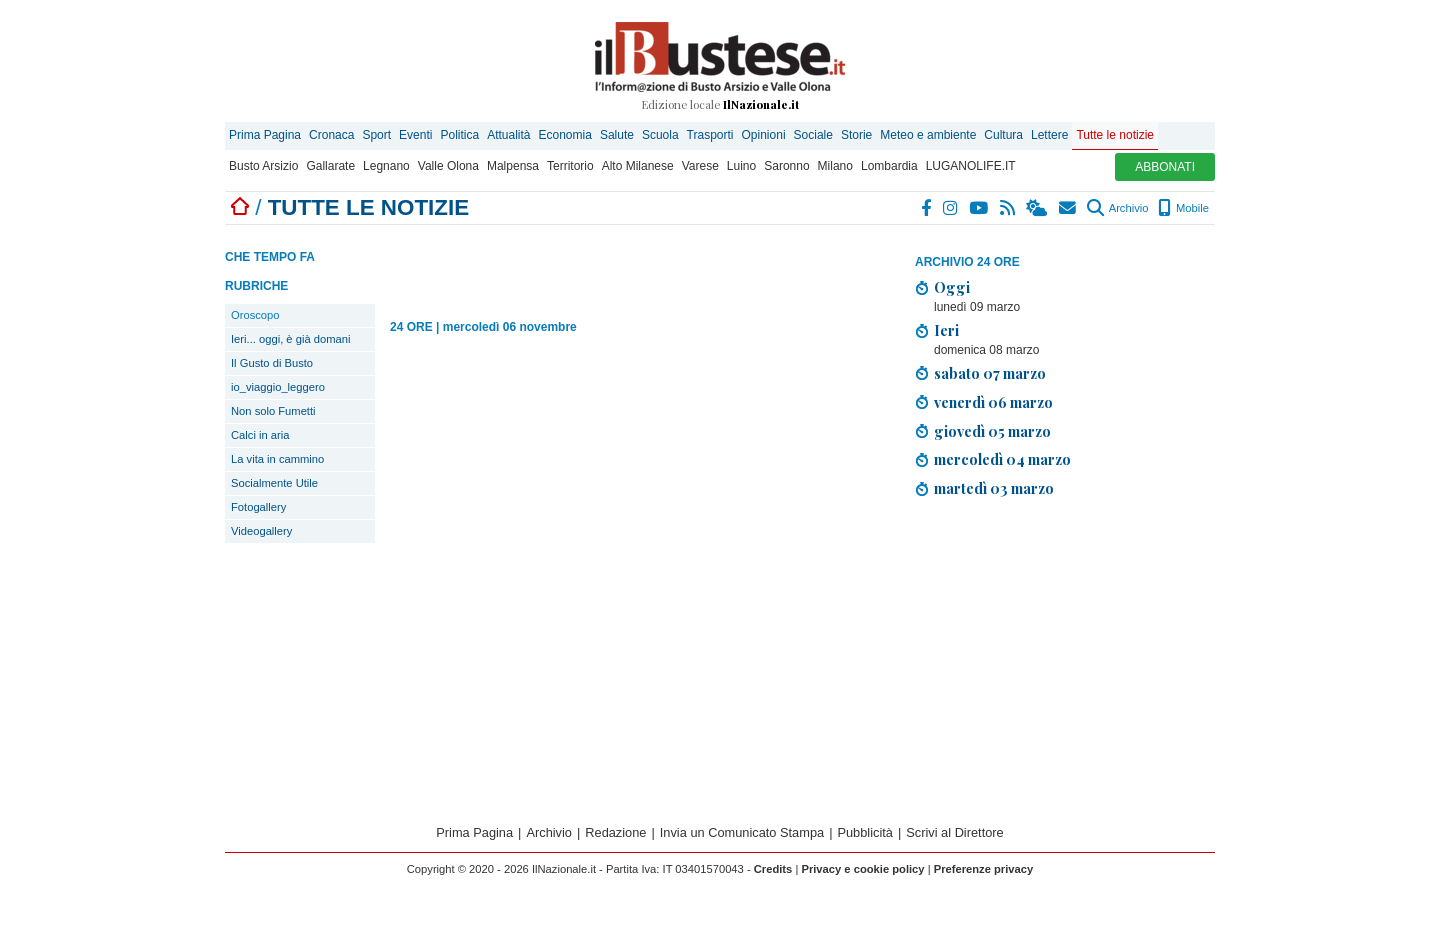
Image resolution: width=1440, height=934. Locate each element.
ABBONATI (1165, 167)
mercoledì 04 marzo (1002, 459)
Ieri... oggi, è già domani (290, 339)
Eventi (415, 135)
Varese (700, 166)
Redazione (615, 832)
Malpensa (513, 166)
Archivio (1117, 208)
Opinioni (764, 135)
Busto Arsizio (263, 166)
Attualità (508, 135)
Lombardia (889, 166)
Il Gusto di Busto (272, 363)
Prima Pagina (265, 135)
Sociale (813, 135)
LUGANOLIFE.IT (971, 166)
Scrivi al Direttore (954, 832)
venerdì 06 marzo (993, 402)
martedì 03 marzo (994, 488)
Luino (741, 166)
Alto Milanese (638, 166)
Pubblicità (865, 832)
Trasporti (710, 135)
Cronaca (331, 135)
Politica (459, 135)
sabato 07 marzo (990, 373)
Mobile (1183, 208)
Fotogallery (258, 507)
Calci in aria (260, 435)
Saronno (786, 166)
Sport (376, 135)
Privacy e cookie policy (862, 869)
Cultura (1003, 135)
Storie (856, 135)
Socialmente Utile (274, 483)
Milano (835, 166)
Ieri (946, 330)
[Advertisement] (1065, 654)
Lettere (1049, 135)
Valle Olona (448, 166)
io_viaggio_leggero (278, 387)
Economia (565, 135)
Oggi (952, 287)
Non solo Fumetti (273, 411)
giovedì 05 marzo (992, 431)
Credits (773, 869)
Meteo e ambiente (928, 135)
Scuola (660, 135)
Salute (617, 135)
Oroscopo (255, 315)
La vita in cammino (277, 459)
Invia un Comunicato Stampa (742, 832)
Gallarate (330, 166)
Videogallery (261, 531)
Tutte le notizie (1115, 135)
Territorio (570, 166)
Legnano (386, 166)
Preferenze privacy (984, 869)
